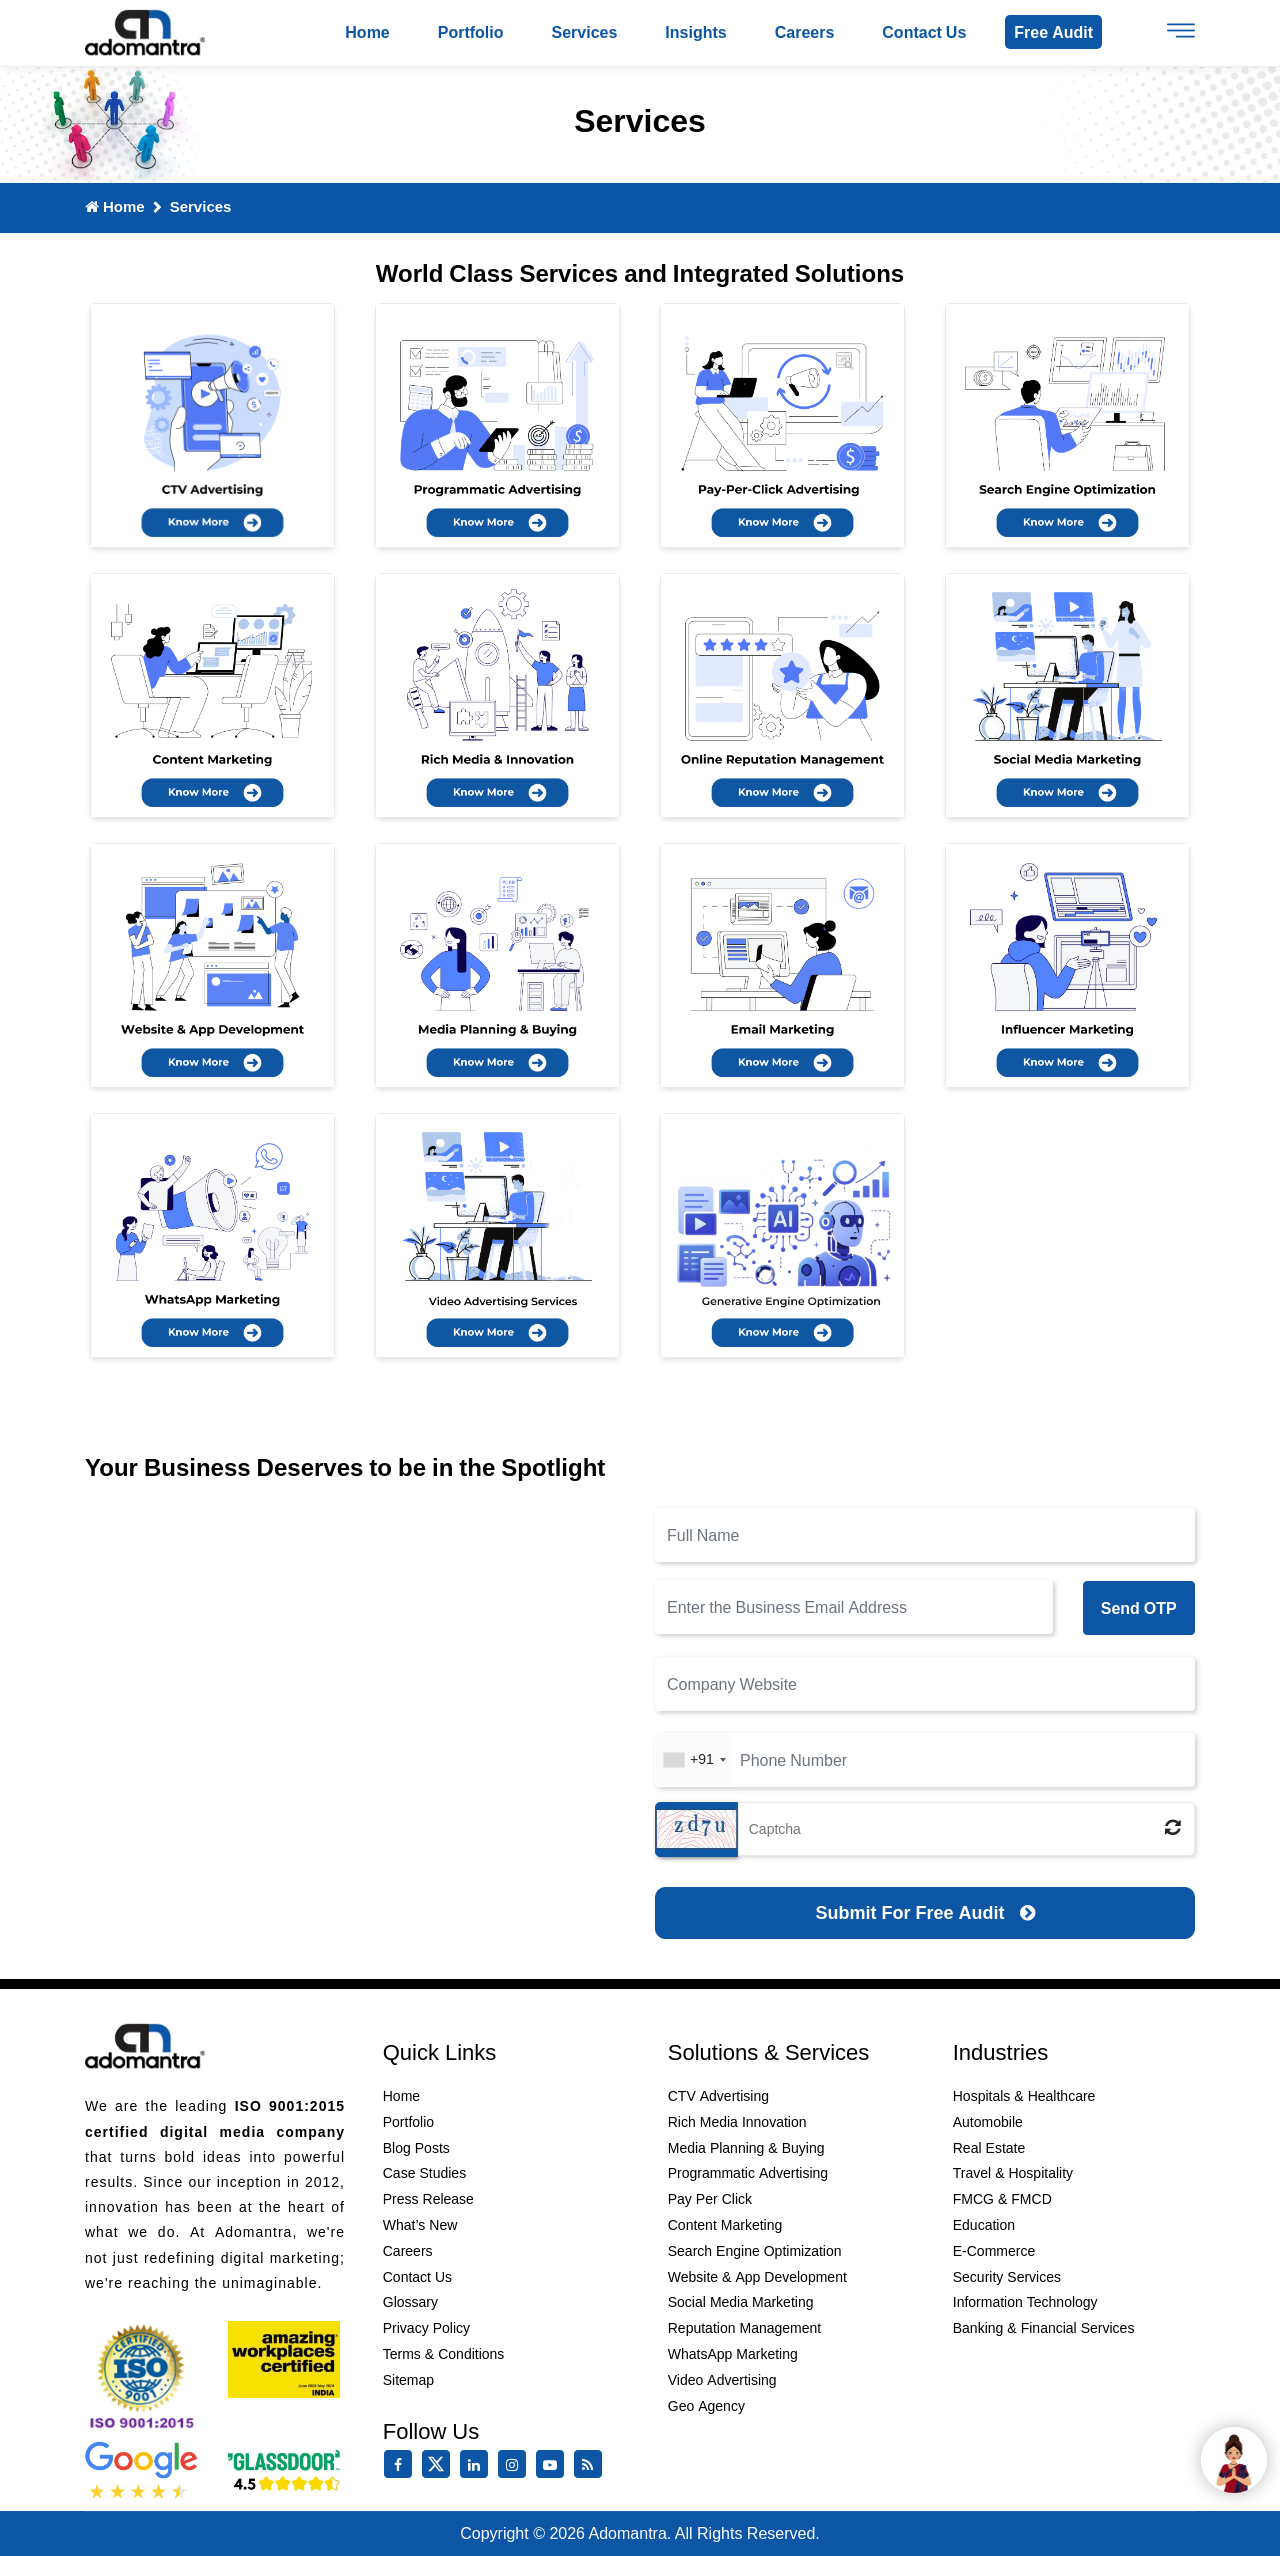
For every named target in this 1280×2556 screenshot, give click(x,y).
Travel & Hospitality (1013, 2174)
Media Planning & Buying (746, 2148)
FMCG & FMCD (1002, 2200)
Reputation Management (744, 2329)
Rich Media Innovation (737, 2122)
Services (585, 32)
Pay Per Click (710, 2200)
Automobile (988, 2122)
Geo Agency (706, 2406)
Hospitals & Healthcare (1024, 2097)
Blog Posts (416, 2148)
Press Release (428, 2200)
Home (367, 32)
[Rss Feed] (592, 2465)
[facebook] (402, 2465)
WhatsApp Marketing (733, 2354)
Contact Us (417, 2277)
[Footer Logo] (145, 2048)
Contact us (924, 32)
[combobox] (694, 1760)
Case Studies (424, 2174)
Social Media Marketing (741, 2303)
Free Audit (1053, 32)
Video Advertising (722, 2380)
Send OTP (1139, 1608)
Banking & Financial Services (1044, 2329)
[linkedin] (478, 2465)
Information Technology (1025, 2303)
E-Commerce (994, 2251)
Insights (695, 32)
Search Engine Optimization (755, 2251)
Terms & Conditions (444, 2354)
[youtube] (554, 2465)
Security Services (1007, 2277)
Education (984, 2225)
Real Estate (989, 2148)
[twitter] (440, 2474)
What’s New (420, 2225)
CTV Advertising (718, 2097)
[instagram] (516, 2465)
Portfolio (471, 32)
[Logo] (145, 34)
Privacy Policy (426, 2329)
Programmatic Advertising (748, 2174)
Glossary (410, 2303)
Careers (805, 32)
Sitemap (408, 2380)
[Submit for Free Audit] (925, 1913)
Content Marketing (725, 2225)
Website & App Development (757, 2277)
